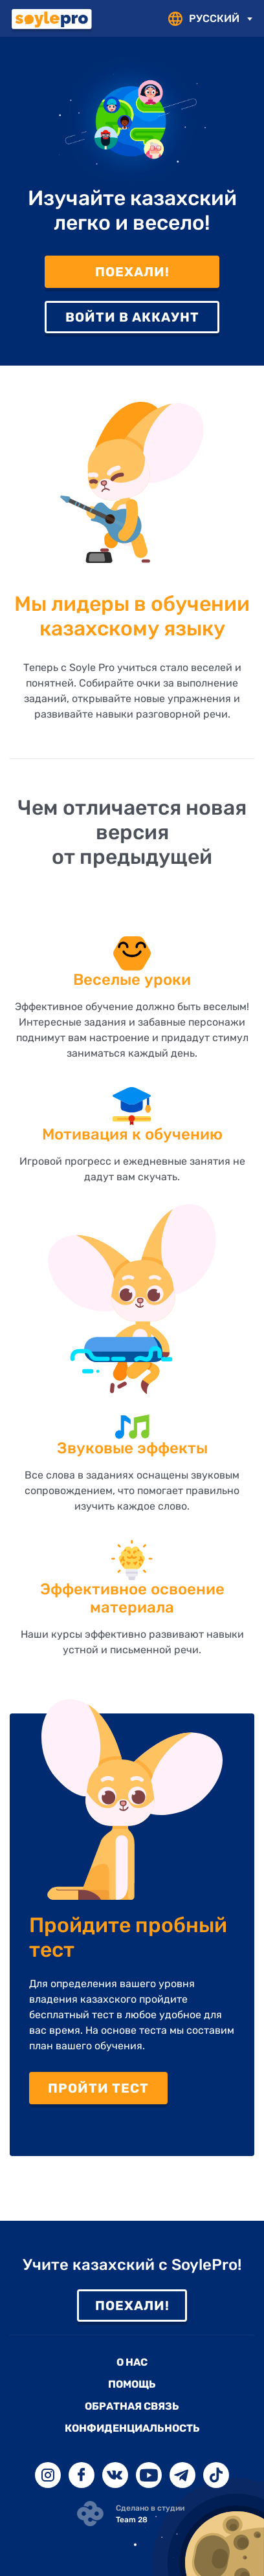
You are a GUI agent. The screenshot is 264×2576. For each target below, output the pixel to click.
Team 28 (132, 2519)
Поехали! (132, 272)
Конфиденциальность (132, 2428)
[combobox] (219, 19)
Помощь (132, 2384)
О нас (132, 2362)
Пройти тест (98, 2088)
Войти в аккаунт (132, 317)
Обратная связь (132, 2406)
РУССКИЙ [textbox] (214, 18)
